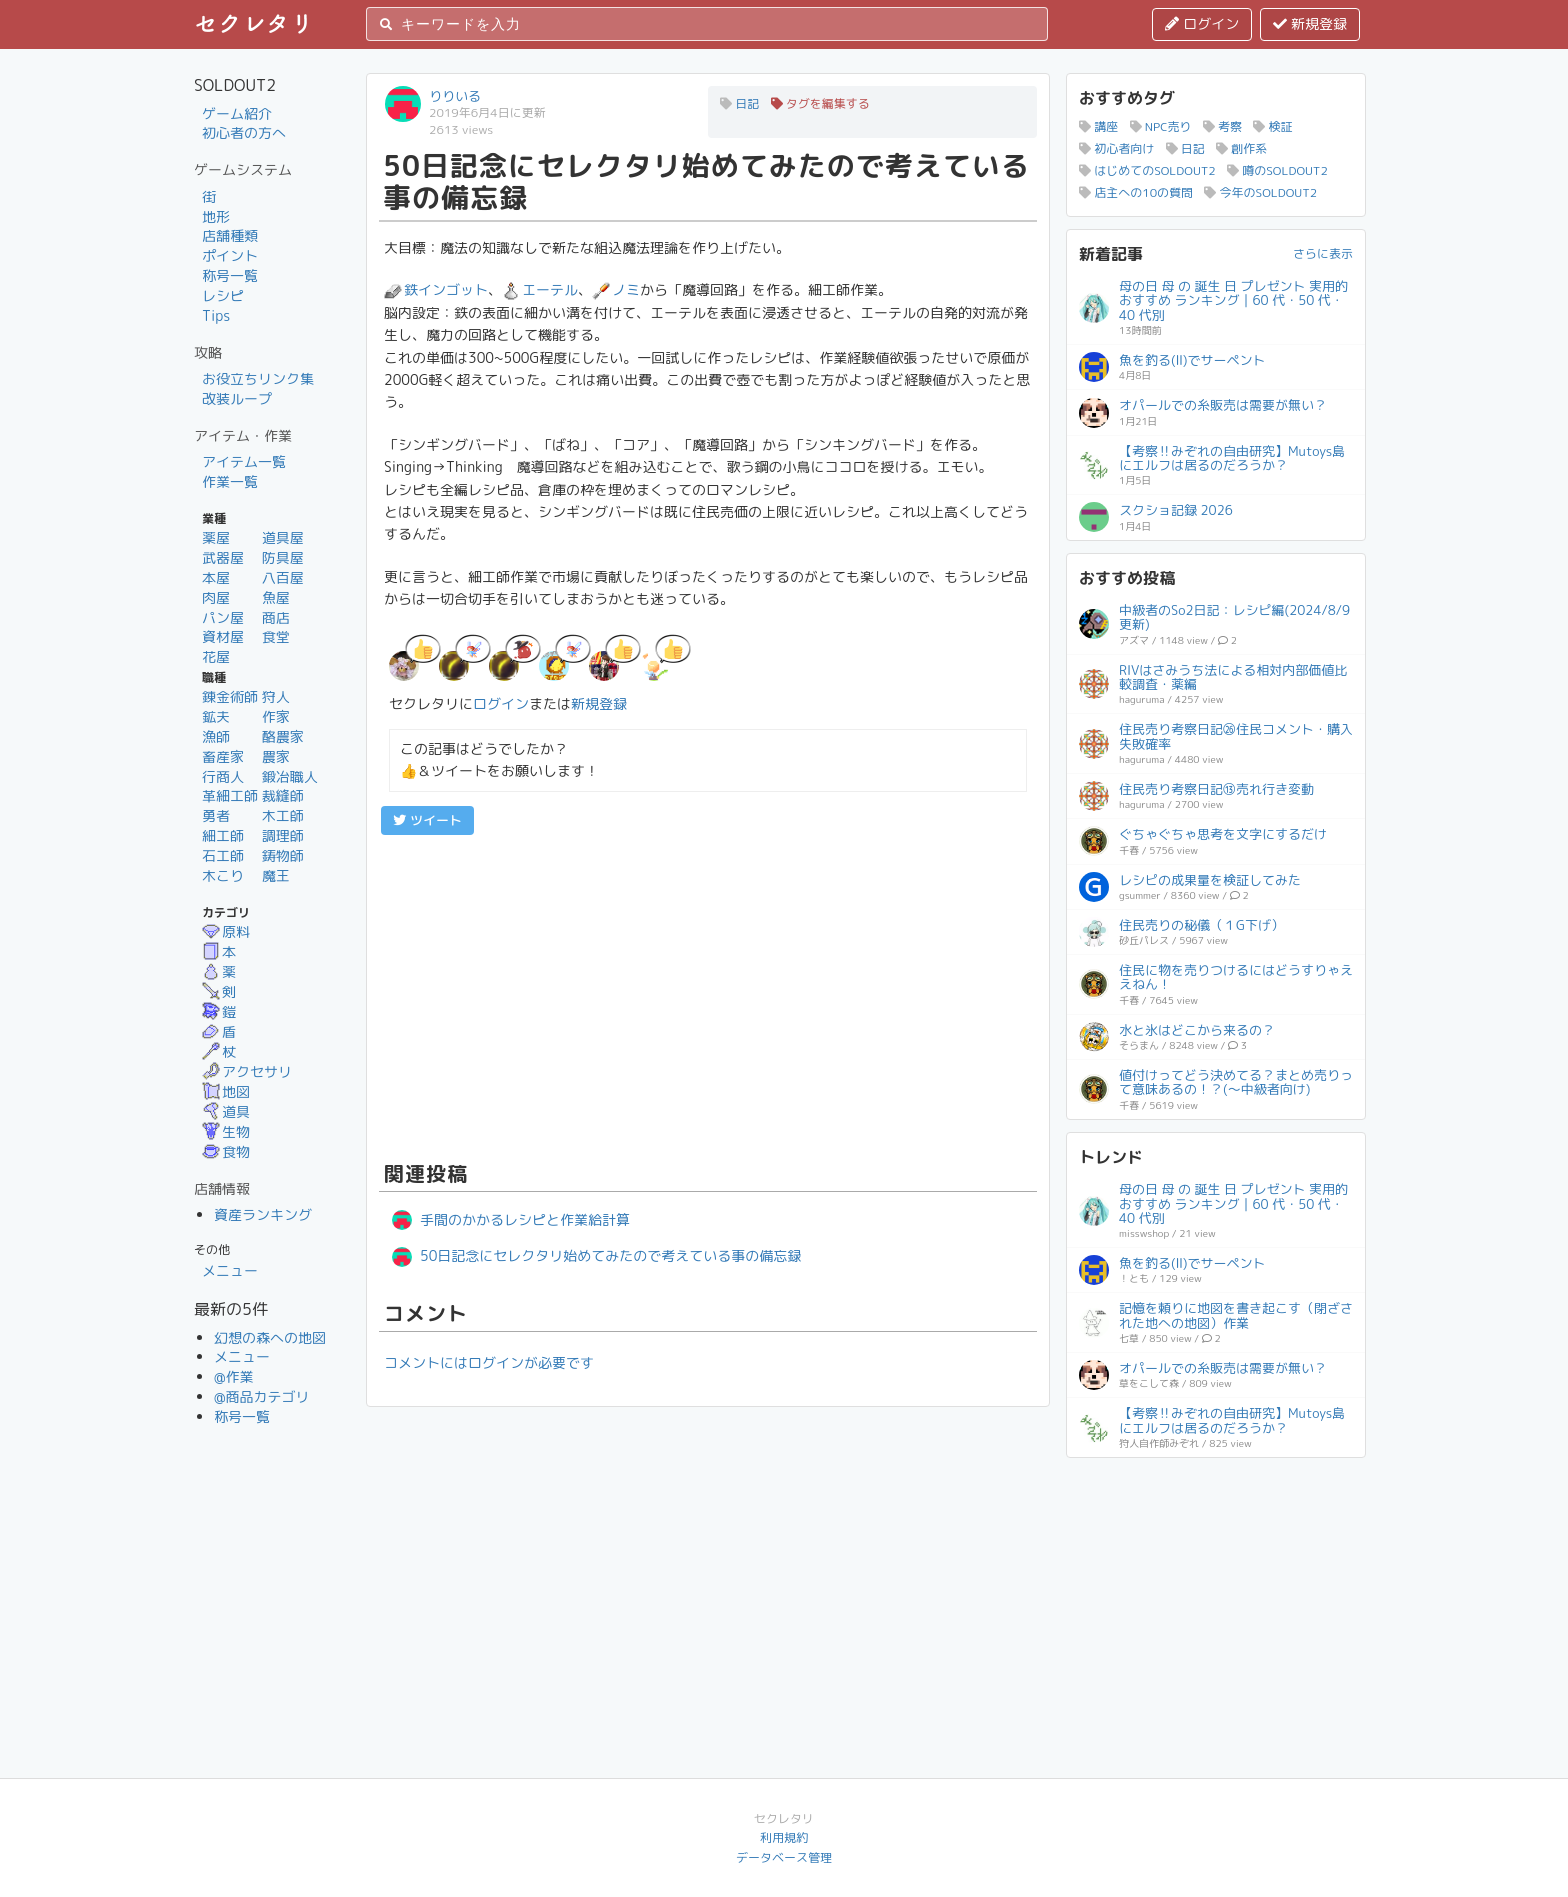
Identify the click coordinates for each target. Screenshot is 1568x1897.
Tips (216, 315)
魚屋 (276, 597)
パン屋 (223, 617)
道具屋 (283, 537)
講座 (1098, 126)
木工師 (283, 815)
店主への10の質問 (1136, 192)
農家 (276, 756)
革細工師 (230, 795)
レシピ (223, 295)
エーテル (540, 289)
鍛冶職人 (290, 776)
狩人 (276, 696)
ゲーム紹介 (237, 113)
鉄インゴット (436, 289)
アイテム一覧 (244, 461)
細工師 (223, 835)
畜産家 (223, 756)
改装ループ (237, 398)
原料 (226, 931)
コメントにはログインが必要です (489, 1362)
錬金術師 (230, 696)
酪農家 (283, 736)
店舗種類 (230, 235)
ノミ (616, 289)
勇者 (216, 815)
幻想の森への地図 (270, 1337)
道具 (226, 1111)
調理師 (283, 835)
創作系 (1241, 148)
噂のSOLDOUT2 (1277, 170)
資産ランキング (263, 1214)
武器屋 (223, 557)
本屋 (216, 577)
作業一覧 (230, 481)
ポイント (230, 255)
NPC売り (1161, 126)
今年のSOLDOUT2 (1260, 192)
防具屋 (283, 557)
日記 (739, 103)
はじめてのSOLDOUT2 (1147, 170)
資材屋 (223, 636)
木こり (223, 875)
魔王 (276, 875)
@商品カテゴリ (262, 1396)
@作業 (234, 1376)
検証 (1272, 126)
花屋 (216, 656)
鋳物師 (283, 855)
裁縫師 (283, 795)
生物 (226, 1131)
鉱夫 (216, 716)
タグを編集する (820, 103)
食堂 (276, 636)
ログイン (1202, 23)
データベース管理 (784, 1857)
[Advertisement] (708, 995)
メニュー (230, 1270)
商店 (276, 617)
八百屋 (283, 577)
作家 (276, 716)
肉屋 (216, 597)
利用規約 (784, 1837)
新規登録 (1310, 23)
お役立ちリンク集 (258, 378)
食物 (226, 1151)
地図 (226, 1091)
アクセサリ (247, 1071)
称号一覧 (230, 275)
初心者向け (1116, 148)
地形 (216, 216)
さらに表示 (1323, 253)
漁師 (216, 736)
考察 (1222, 126)
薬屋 (216, 537)
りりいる (455, 96)
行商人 (223, 776)
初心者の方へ (244, 132)
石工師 (223, 855)
